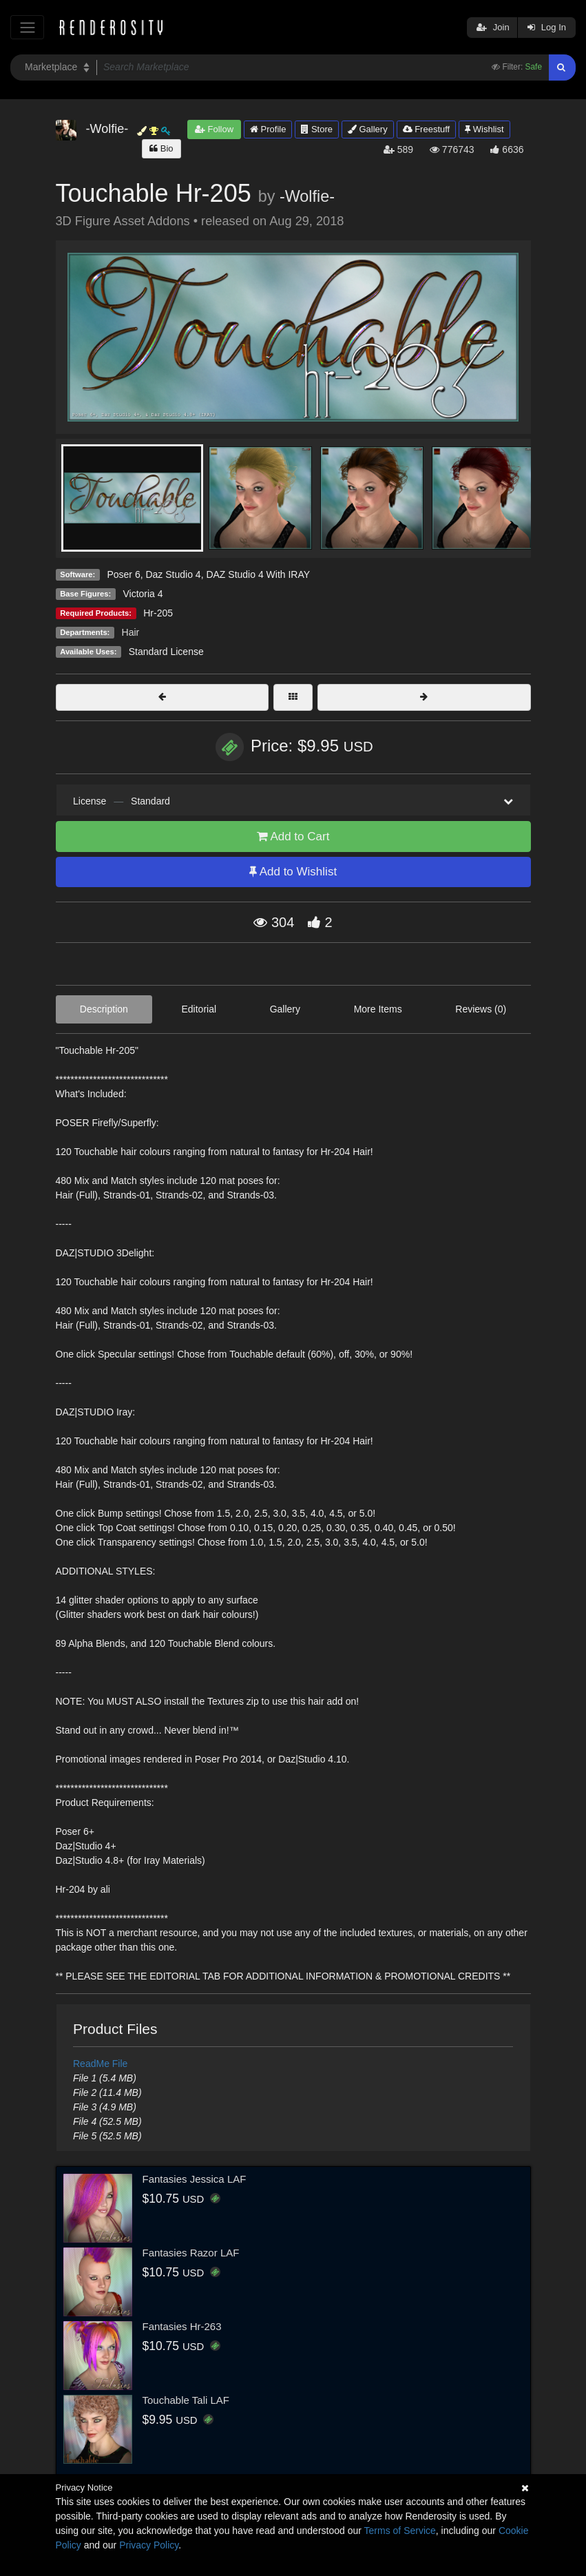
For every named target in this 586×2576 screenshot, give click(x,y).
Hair (131, 632)
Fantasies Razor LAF (191, 2252)
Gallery (368, 129)
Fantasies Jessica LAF (195, 2179)
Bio (161, 148)
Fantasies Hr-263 (182, 2326)
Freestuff (426, 129)
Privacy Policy (148, 2545)
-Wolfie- (307, 196)
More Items (378, 1009)
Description (104, 1009)
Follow (214, 129)
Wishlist (484, 129)
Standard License (166, 651)
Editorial (198, 1009)
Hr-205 (158, 613)
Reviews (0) (480, 1009)
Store (317, 129)
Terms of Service (400, 2530)
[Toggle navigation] (27, 27)
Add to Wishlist (293, 871)
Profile (268, 129)
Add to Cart (293, 836)
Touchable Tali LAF (186, 2400)
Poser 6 (123, 574)
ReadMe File (100, 2063)
